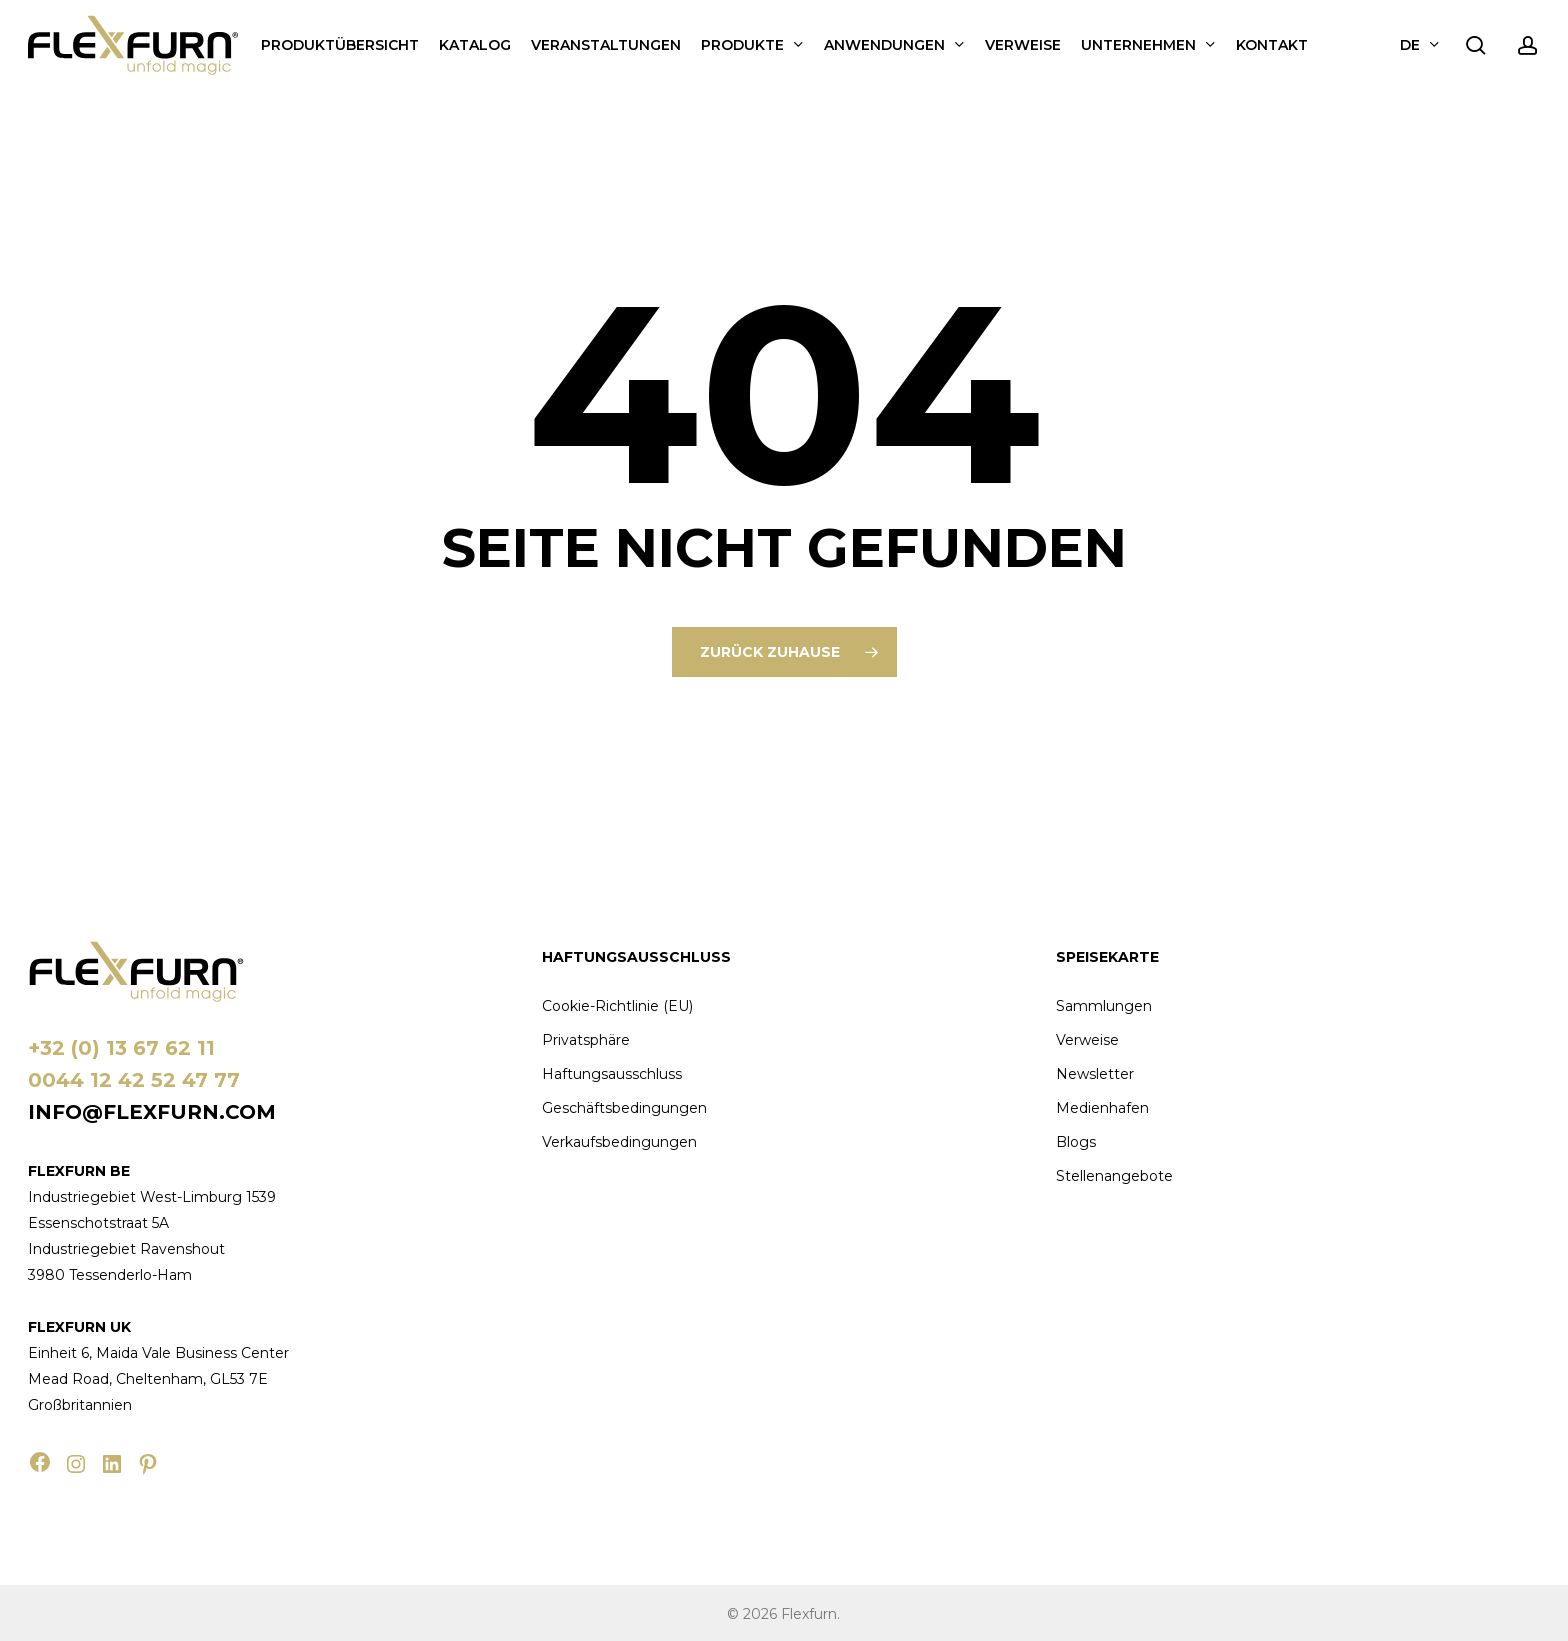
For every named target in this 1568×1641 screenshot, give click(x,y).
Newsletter (1095, 1074)
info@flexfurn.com (152, 1112)
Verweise (1087, 1040)
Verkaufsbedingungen (619, 1142)
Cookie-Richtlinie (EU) (617, 1006)
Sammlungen (1104, 1006)
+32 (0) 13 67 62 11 (121, 1048)
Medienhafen (1102, 1108)
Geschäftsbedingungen (624, 1108)
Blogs (1076, 1142)
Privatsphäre (586, 1040)
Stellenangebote (1114, 1176)
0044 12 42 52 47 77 (134, 1080)
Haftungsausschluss (612, 1074)
